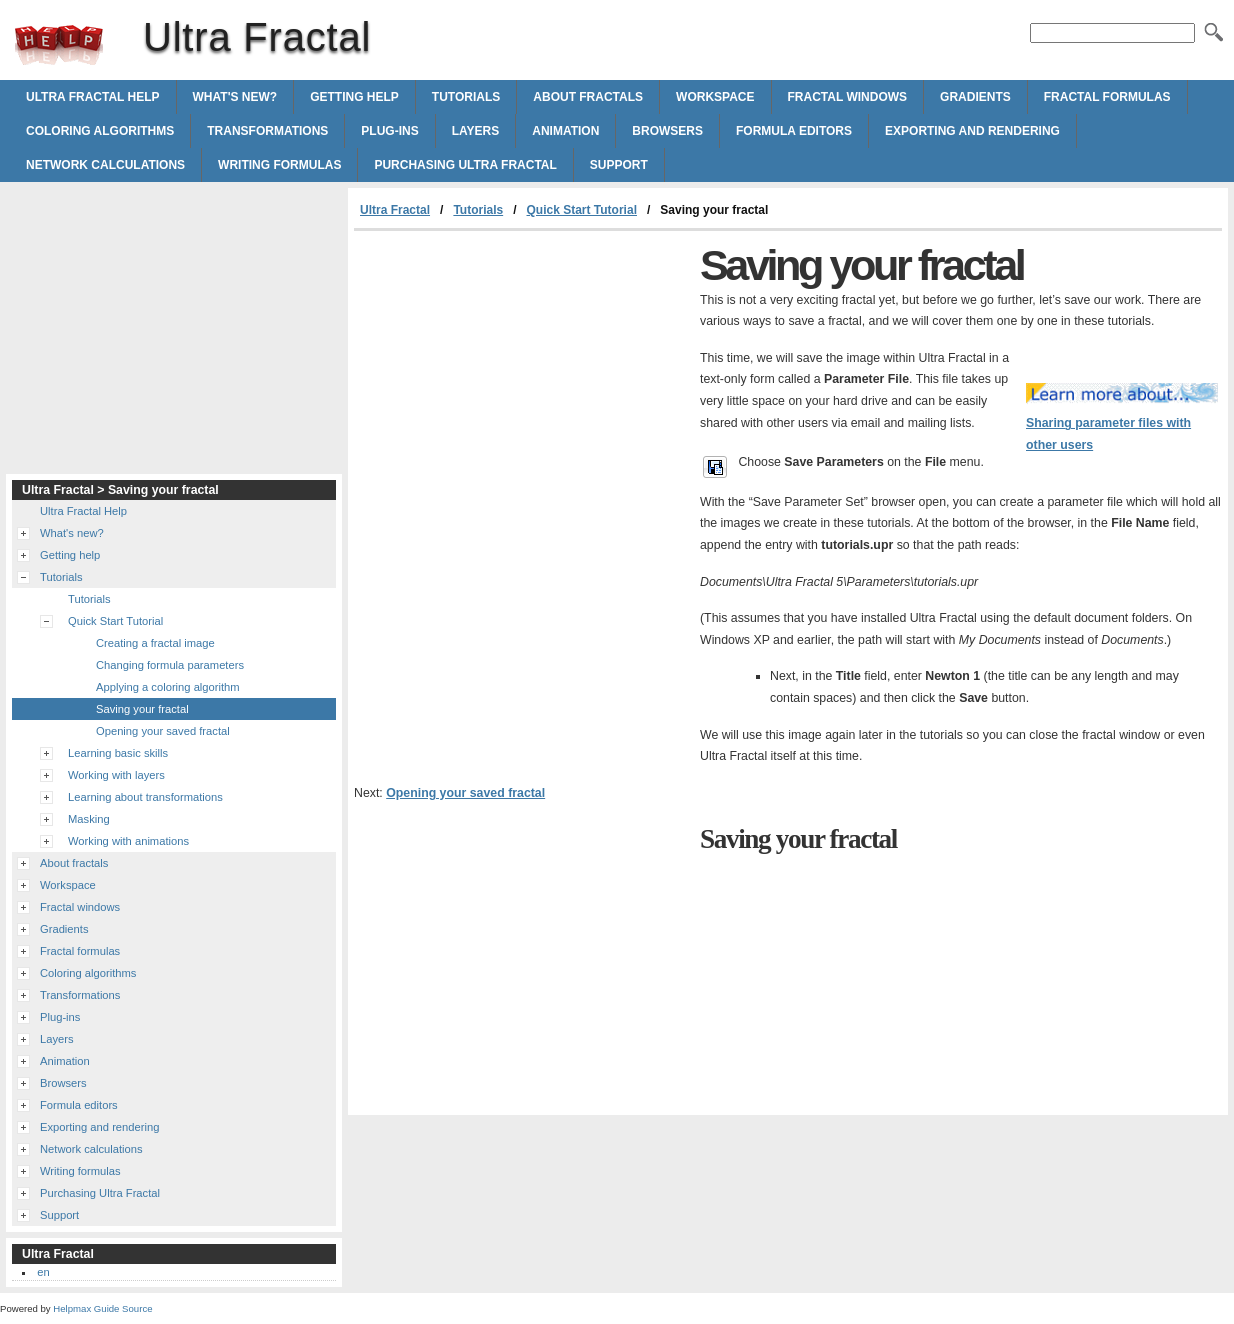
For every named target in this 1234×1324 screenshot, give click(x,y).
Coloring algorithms (100, 131)
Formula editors (794, 131)
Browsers (667, 131)
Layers (476, 131)
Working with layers (116, 775)
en (43, 1272)
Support (619, 165)
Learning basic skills (118, 753)
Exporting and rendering (972, 131)
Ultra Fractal (59, 45)
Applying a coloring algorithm (168, 687)
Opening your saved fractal (465, 793)
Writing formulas (279, 165)
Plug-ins (389, 131)
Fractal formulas (1107, 97)
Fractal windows (848, 97)
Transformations (267, 131)
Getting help (354, 97)
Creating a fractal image (155, 643)
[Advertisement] (522, 381)
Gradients (975, 97)
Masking (89, 819)
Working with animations (128, 841)
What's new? (235, 97)
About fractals (588, 97)
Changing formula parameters (170, 665)
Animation (565, 131)
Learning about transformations (145, 797)
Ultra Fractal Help (93, 97)
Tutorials (466, 97)
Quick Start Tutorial (582, 210)
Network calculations (105, 165)
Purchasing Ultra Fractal (465, 165)
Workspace (715, 97)
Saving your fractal (142, 709)
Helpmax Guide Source (102, 1308)
